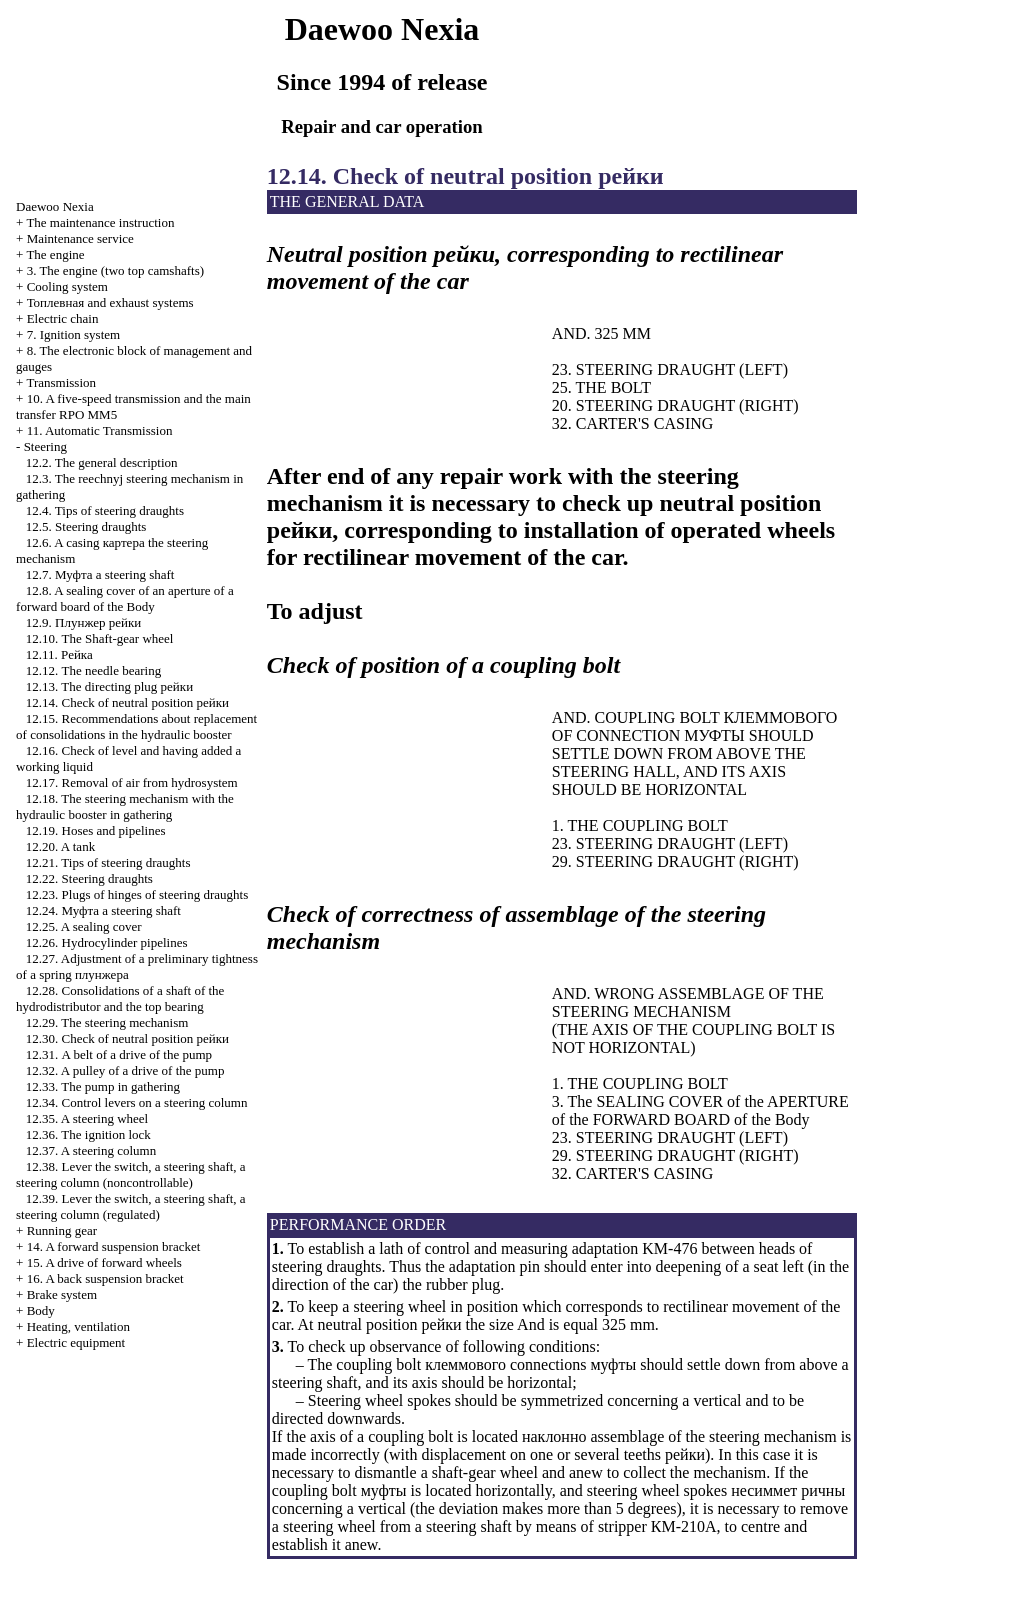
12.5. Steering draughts (86, 526)
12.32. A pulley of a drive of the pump (125, 1070)
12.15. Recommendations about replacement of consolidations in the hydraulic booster (136, 726)
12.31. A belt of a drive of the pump (119, 1054)
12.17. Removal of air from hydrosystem (132, 782)
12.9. (83, 622)
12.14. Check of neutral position (127, 702)
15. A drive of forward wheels (104, 1262)
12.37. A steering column (91, 1150)
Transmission (61, 382)
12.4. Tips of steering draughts (105, 510)
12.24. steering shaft (103, 910)
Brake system (62, 1294)
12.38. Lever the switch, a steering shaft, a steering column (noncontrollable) (131, 1174)
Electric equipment (76, 1342)
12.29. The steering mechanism (107, 1022)
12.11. (59, 654)
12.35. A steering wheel (87, 1118)
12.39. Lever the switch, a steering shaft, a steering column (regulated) (131, 1206)
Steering (45, 446)
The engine (55, 254)
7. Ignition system (74, 334)
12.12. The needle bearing (93, 670)
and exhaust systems (110, 302)
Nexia (55, 206)
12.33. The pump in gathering (103, 1086)
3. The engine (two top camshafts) (115, 270)
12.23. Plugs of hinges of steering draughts (137, 894)
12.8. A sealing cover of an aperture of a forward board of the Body (125, 598)
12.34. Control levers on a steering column (137, 1102)
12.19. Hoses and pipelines (96, 830)
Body (41, 1310)
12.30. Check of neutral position (127, 1038)
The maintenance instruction (100, 222)
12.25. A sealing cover (84, 926)
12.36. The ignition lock (88, 1134)
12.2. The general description (102, 462)
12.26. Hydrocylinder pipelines (107, 942)
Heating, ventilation (78, 1326)
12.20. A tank (60, 846)
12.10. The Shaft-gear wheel (100, 638)
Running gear (62, 1230)
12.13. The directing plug (109, 686)
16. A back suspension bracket (105, 1278)
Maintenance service (80, 238)
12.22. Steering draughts (89, 878)
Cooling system (67, 286)
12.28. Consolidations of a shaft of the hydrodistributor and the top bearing (120, 998)
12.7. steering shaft (100, 574)
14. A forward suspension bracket (114, 1246)
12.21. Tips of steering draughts (108, 862)
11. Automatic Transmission (100, 430)
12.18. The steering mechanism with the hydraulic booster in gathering (125, 806)
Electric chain (63, 318)
